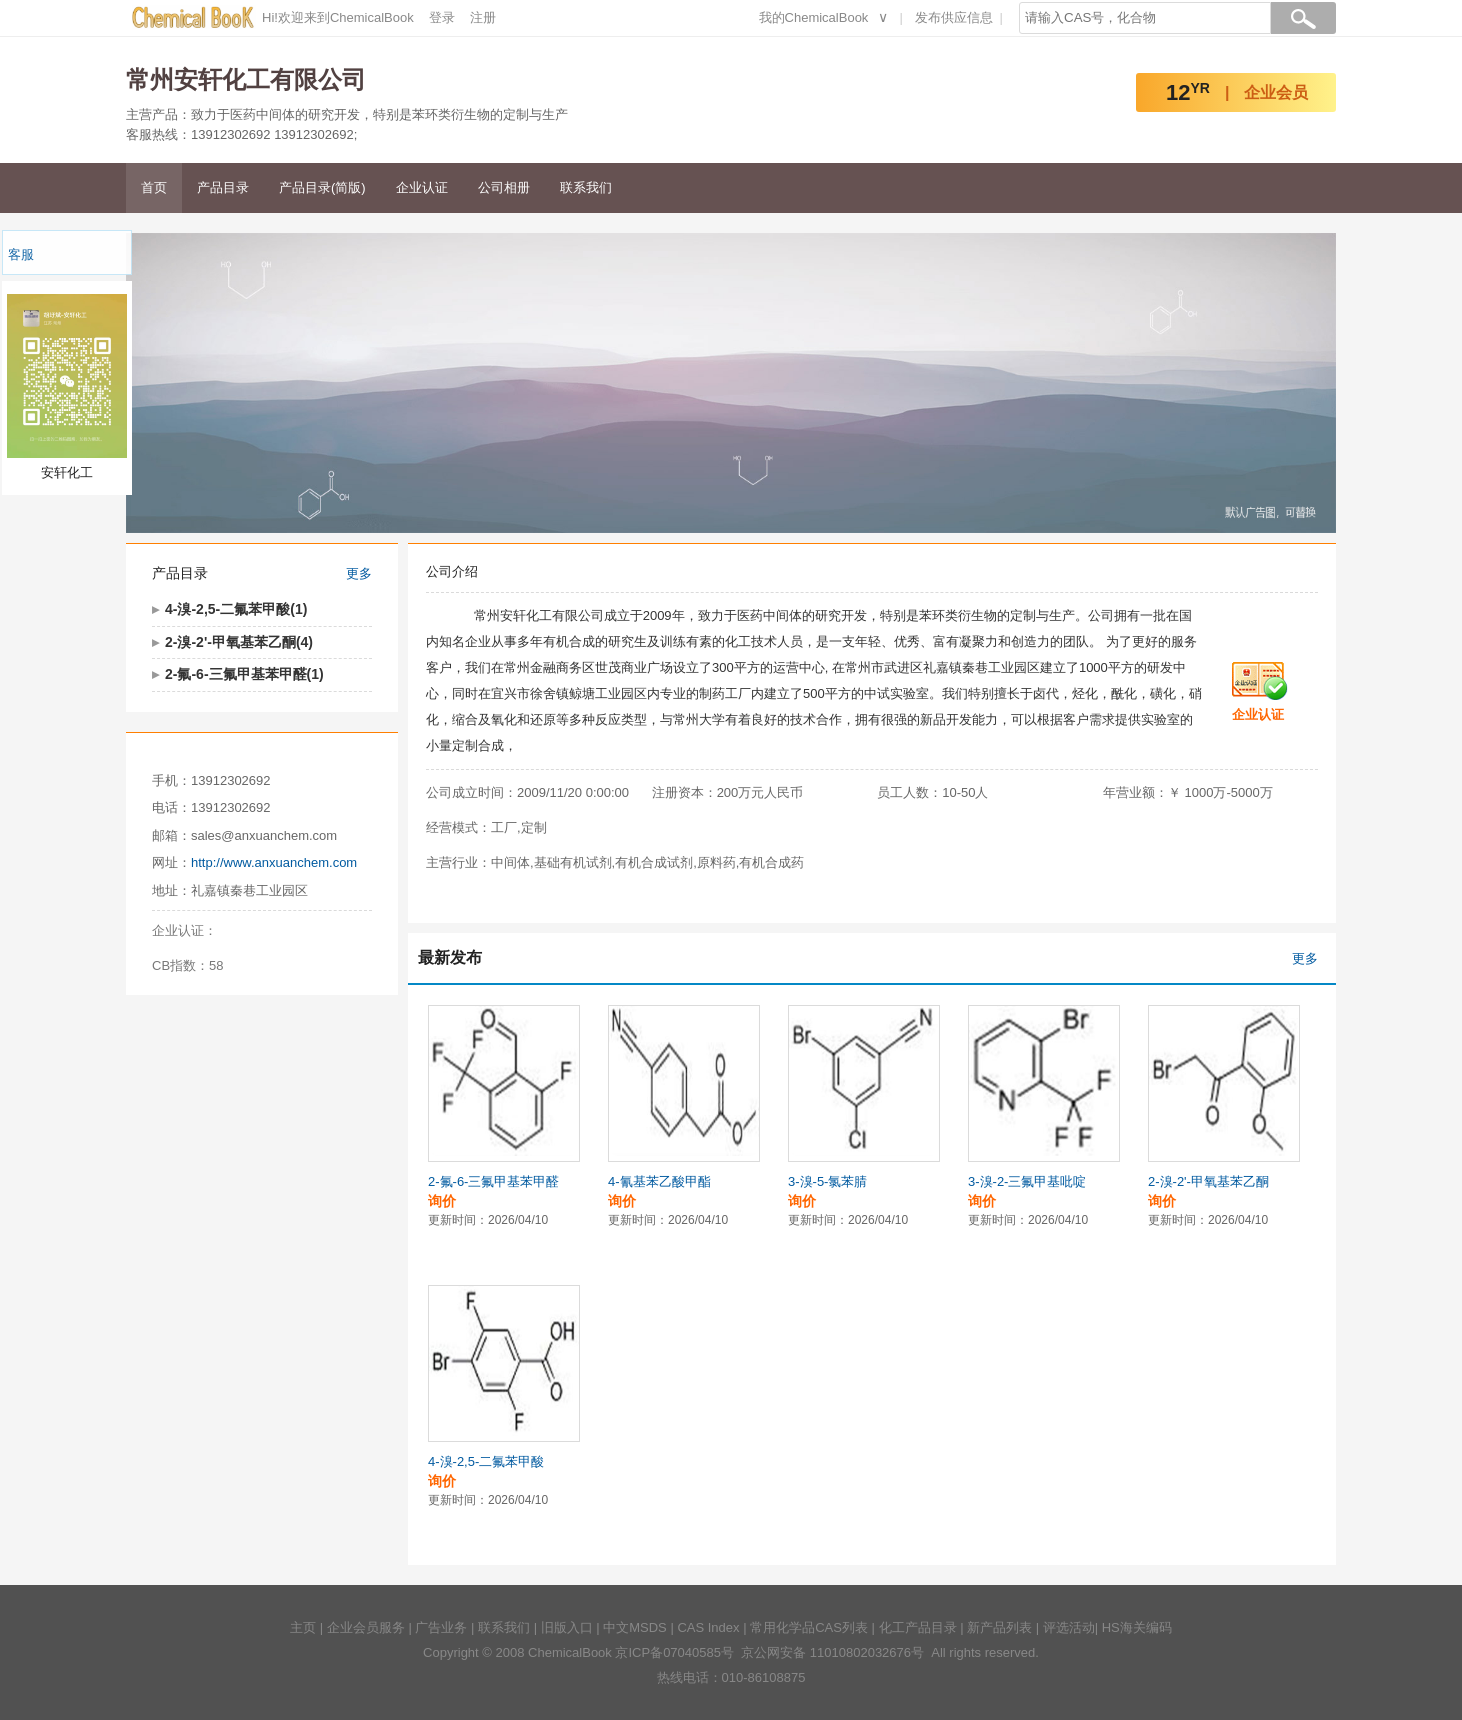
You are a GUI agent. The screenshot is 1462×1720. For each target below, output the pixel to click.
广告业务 (441, 1627)
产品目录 (223, 187)
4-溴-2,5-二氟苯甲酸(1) (236, 609)
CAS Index (708, 1627)
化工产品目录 (918, 1627)
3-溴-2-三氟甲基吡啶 (1027, 1181)
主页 (303, 1627)
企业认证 (422, 187)
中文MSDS (635, 1627)
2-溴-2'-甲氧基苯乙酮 (1208, 1181)
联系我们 (586, 187)
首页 (154, 187)
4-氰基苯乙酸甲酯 (659, 1181)
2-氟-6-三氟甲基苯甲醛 (493, 1181)
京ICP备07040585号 (674, 1652)
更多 (359, 573)
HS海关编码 (1137, 1627)
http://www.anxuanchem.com (274, 862)
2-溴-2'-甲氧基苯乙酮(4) (239, 642)
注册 (483, 17)
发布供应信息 (954, 17)
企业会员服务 (366, 1627)
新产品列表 (999, 1627)
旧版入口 (567, 1627)
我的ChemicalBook (814, 17)
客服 (21, 254)
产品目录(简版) (322, 187)
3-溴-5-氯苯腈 (827, 1181)
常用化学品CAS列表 (809, 1627)
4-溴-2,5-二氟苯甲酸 (486, 1461)
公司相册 (504, 187)
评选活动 (1069, 1627)
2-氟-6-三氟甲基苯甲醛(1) (244, 674)
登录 (442, 17)
